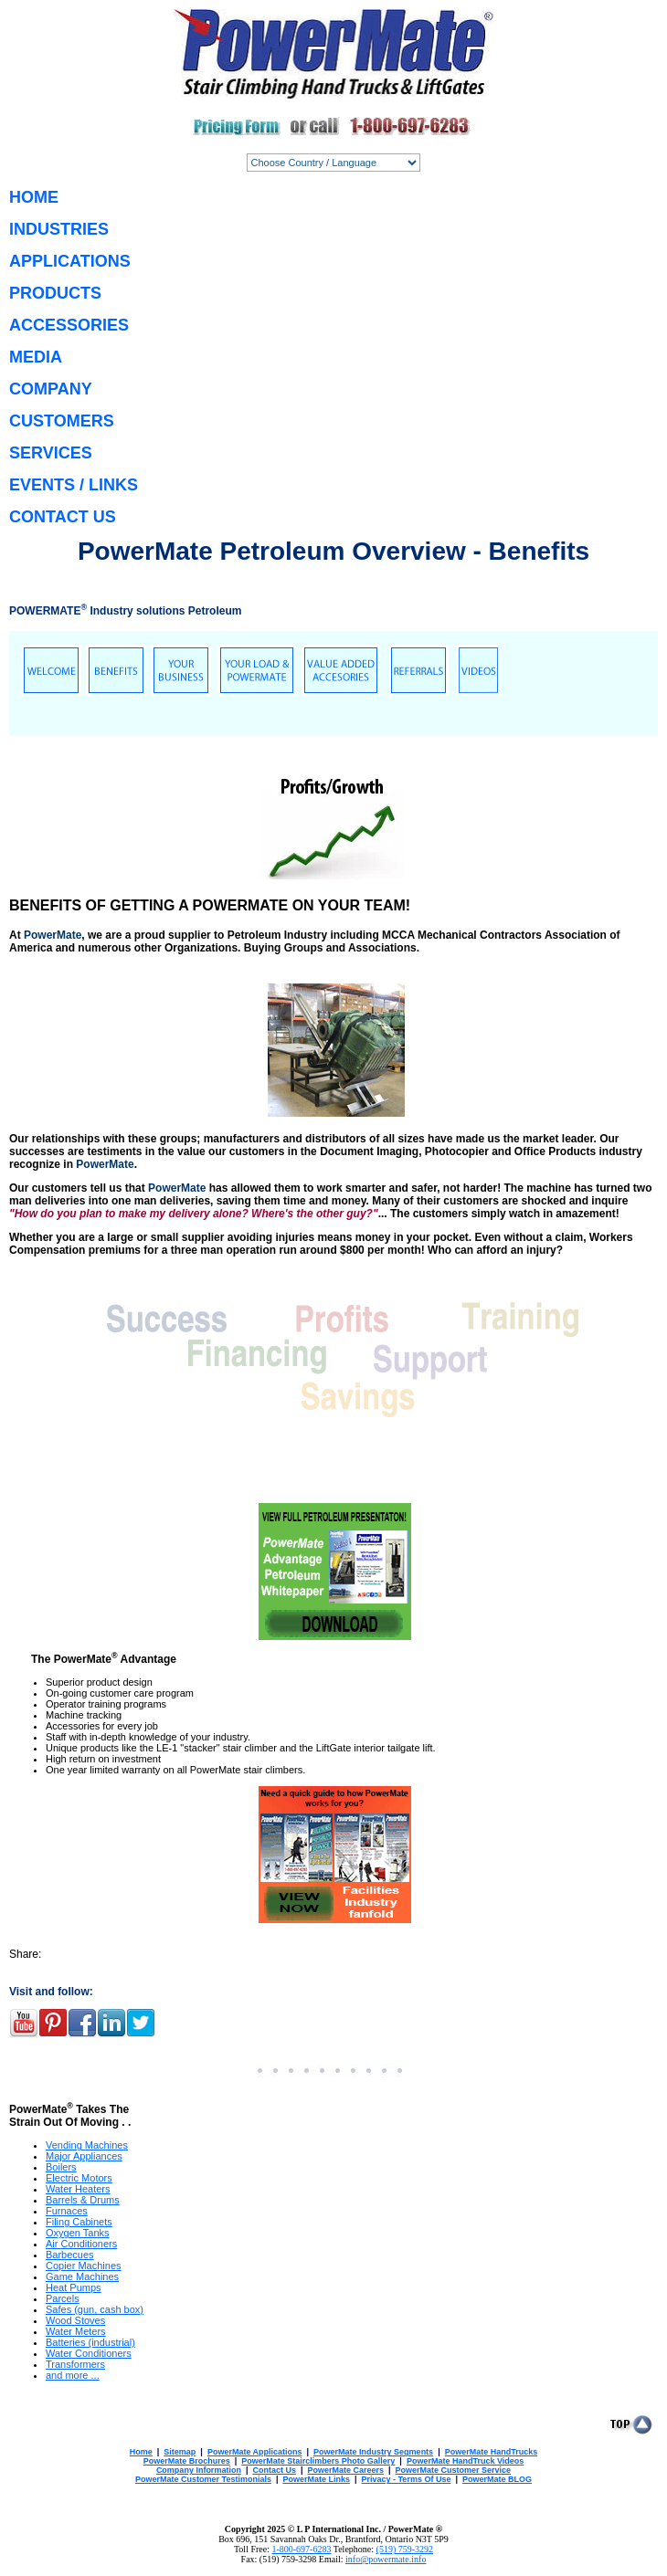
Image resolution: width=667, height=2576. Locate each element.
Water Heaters (78, 2188)
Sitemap (180, 2451)
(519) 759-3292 (405, 2549)
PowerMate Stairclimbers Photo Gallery (318, 2461)
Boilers (61, 2166)
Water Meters (76, 2331)
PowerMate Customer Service (454, 2470)
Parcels (62, 2298)
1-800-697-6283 (301, 2549)
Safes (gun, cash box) (94, 2309)
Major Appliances (84, 2155)
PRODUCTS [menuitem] (55, 293)
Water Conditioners (89, 2353)
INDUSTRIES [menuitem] (59, 229)
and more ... (73, 2375)
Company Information (198, 2470)
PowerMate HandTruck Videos (465, 2461)
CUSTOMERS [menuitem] (61, 421)
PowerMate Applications (254, 2451)
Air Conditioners (81, 2243)
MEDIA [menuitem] (35, 357)
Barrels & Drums (83, 2199)
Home (141, 2451)
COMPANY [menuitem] (50, 389)
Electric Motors (79, 2177)
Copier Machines (84, 2265)
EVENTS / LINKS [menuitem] (73, 485)
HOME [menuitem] (33, 197)
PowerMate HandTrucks (491, 2451)
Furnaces (67, 2210)
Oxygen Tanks (78, 2232)
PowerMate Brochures (186, 2461)
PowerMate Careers (345, 2470)
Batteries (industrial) (90, 2342)
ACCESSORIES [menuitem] (69, 325)
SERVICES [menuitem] (50, 453)
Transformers (75, 2364)
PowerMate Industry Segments (373, 2451)
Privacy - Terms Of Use (406, 2479)
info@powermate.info (385, 2559)
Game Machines (82, 2276)
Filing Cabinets (79, 2221)
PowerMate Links (316, 2479)
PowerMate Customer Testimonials (203, 2479)
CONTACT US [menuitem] (62, 517)
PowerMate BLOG (497, 2479)
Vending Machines (87, 2145)
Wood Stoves (75, 2320)
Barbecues (70, 2254)
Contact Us (274, 2470)
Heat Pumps (73, 2287)
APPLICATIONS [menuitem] (70, 261)
